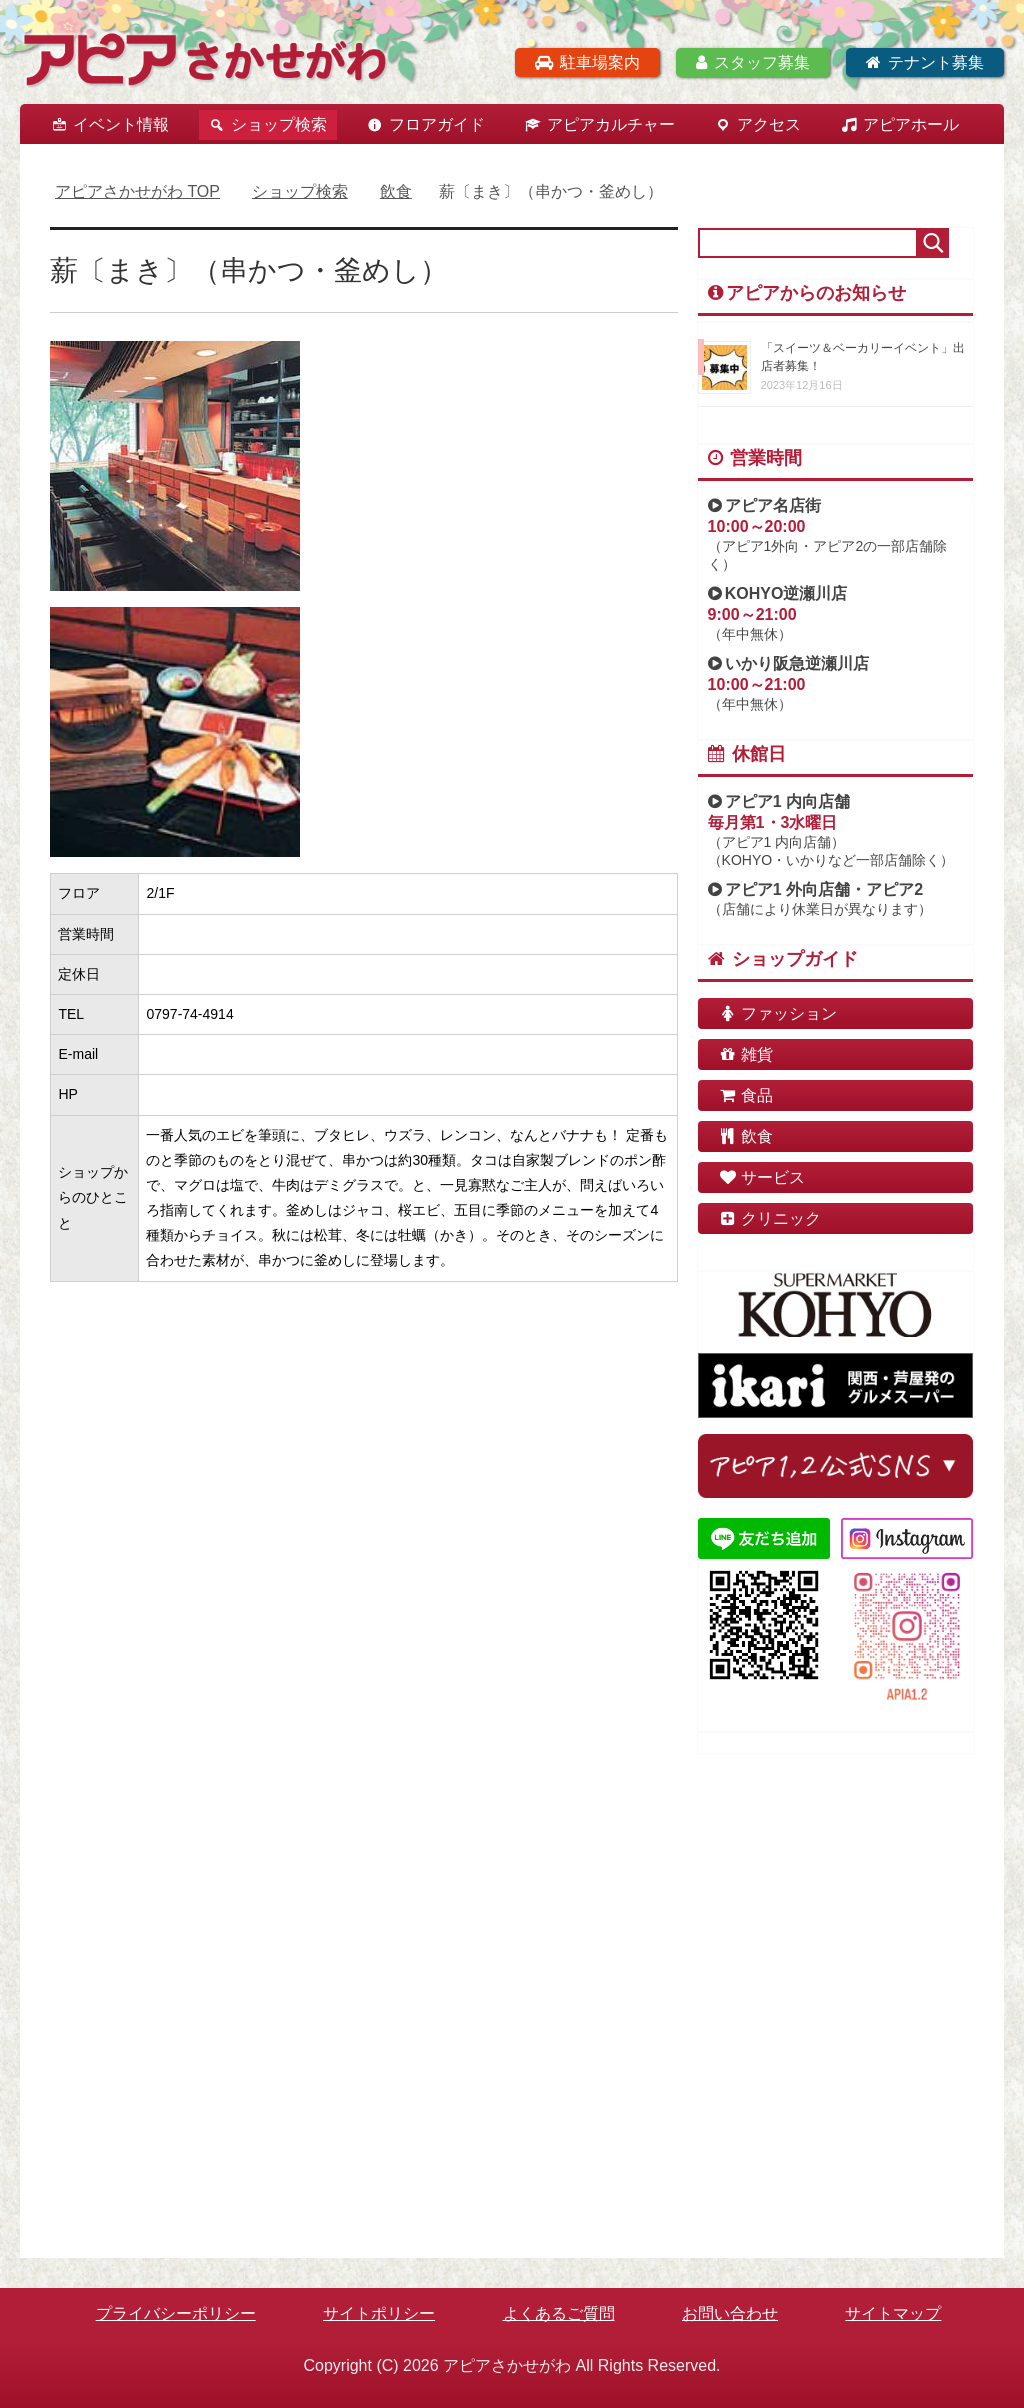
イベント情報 (121, 124)
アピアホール (911, 124)
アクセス (769, 124)
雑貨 (746, 1054)
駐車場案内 (587, 62)
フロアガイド (437, 124)
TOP (137, 191)
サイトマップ (893, 2313)
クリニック (770, 1218)
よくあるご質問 (559, 2313)
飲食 (746, 1136)
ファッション (778, 1013)
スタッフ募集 (752, 62)
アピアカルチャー (611, 124)
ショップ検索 (279, 124)
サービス (762, 1177)
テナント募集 (924, 62)
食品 (746, 1095)
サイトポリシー (379, 2313)
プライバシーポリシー (176, 2313)
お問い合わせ (730, 2313)
